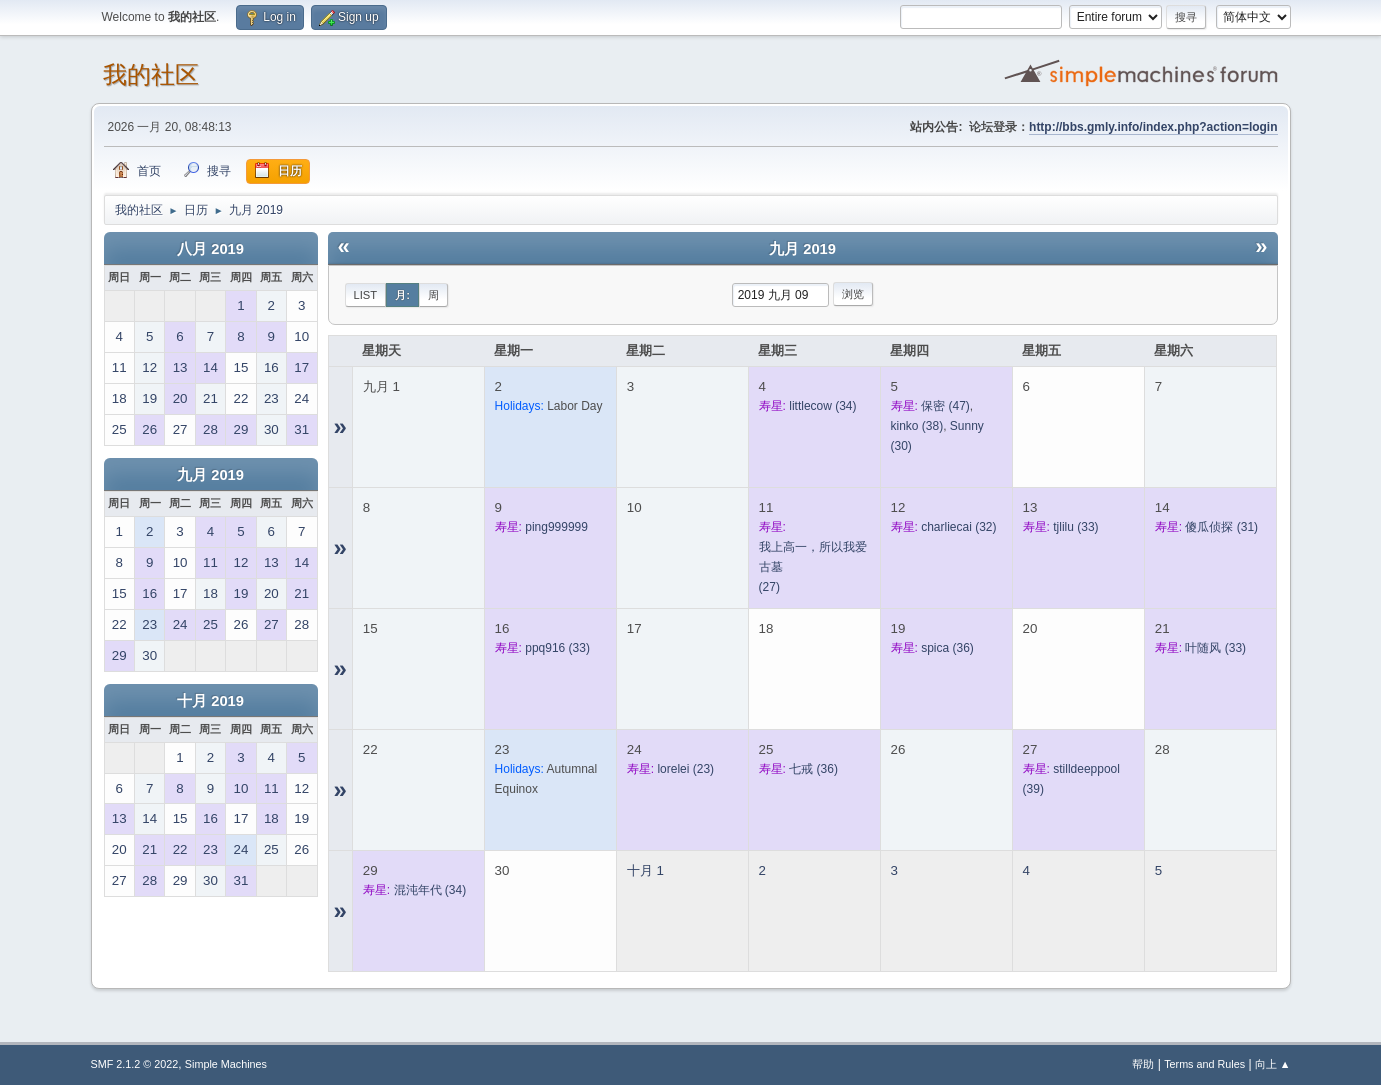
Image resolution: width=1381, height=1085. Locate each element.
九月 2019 (210, 475)
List (366, 295)
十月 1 (645, 870)
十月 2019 (210, 701)
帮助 (1143, 1064)
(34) (822, 406)
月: (402, 295)
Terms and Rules (1204, 1064)
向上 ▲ (1273, 1064)
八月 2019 (210, 249)
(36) (947, 648)
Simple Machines (226, 1064)
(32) (958, 527)
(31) (1221, 527)
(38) (917, 426)
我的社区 (151, 74)
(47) (945, 406)
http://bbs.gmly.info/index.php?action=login (1153, 127)
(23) (685, 769)
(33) (1075, 527)
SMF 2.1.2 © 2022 (135, 1064)
